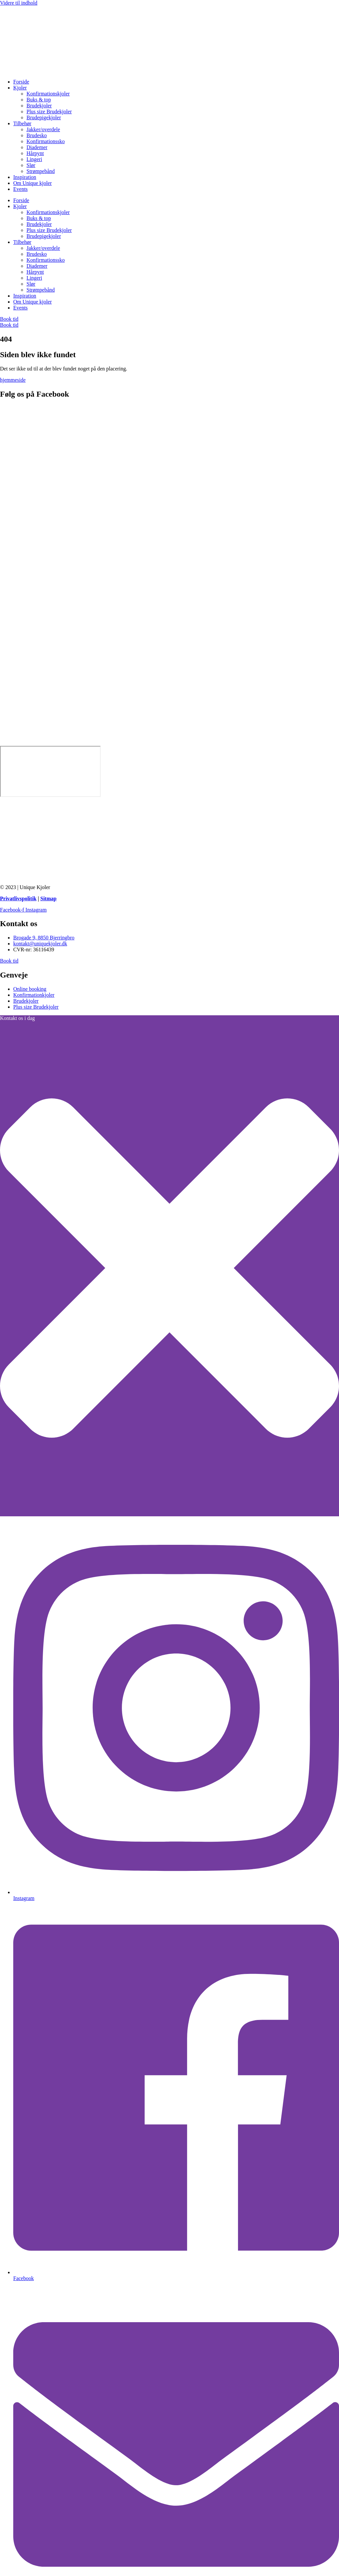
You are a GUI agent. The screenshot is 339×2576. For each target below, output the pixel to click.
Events (20, 189)
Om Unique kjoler (32, 183)
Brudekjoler (39, 105)
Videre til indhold (18, 3)
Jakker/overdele (43, 129)
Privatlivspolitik (18, 898)
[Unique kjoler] (50, 771)
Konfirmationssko (45, 141)
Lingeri (34, 159)
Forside (21, 81)
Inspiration (24, 177)
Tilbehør (22, 123)
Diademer (36, 147)
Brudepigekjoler (43, 117)
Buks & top (38, 99)
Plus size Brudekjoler (49, 111)
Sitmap (48, 898)
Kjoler (20, 87)
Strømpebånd (40, 171)
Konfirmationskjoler (48, 93)
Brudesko (36, 135)
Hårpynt (35, 153)
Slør (30, 165)
